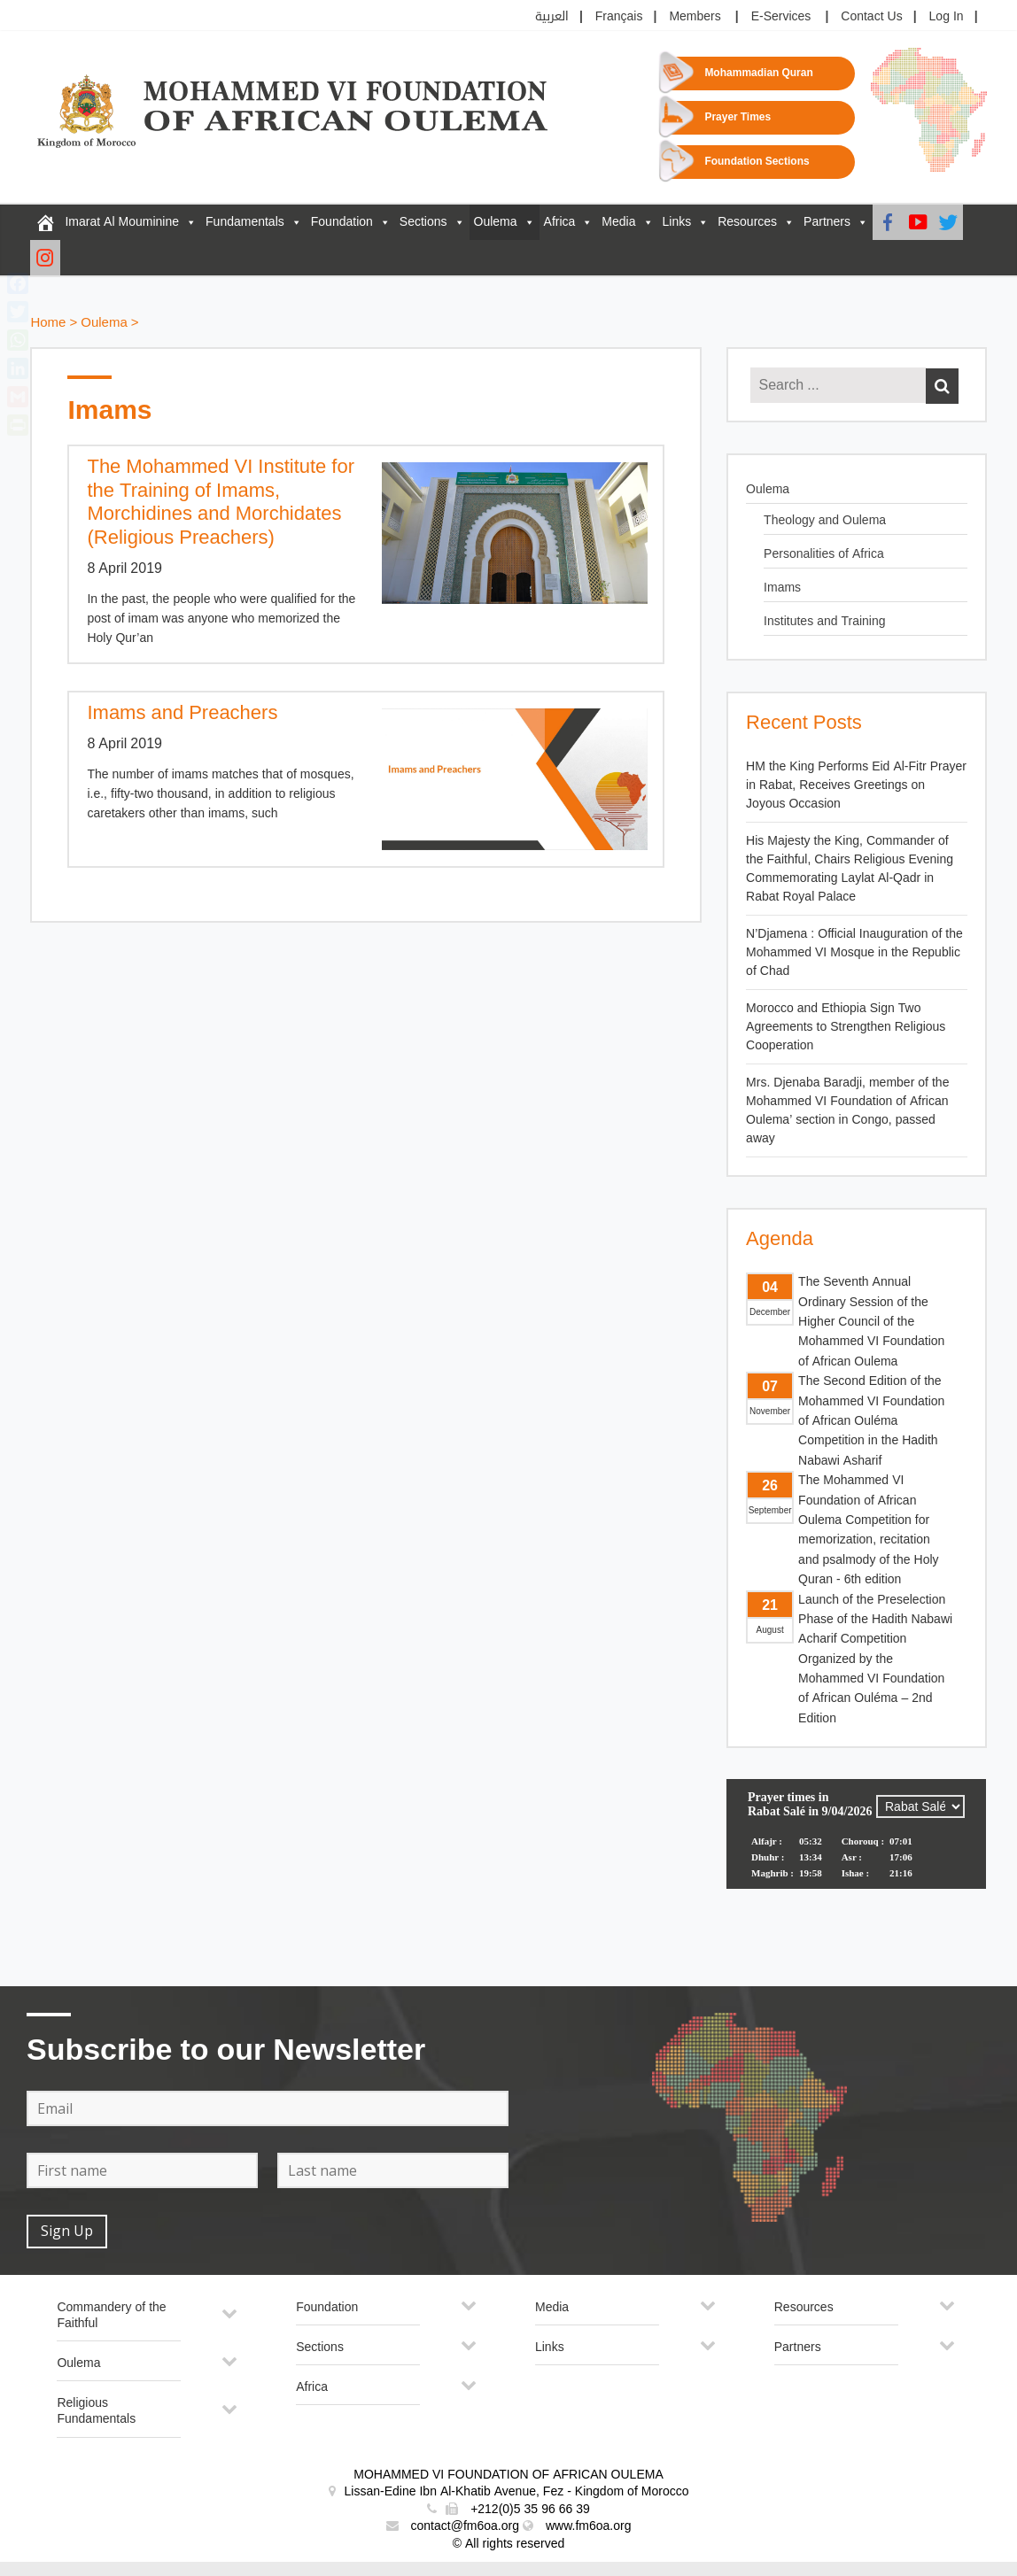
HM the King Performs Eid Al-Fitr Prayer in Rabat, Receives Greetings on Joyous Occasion (856, 785)
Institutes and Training (824, 621)
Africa (560, 221)
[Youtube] (918, 222)
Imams (782, 587)
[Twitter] (948, 222)
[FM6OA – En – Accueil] (45, 222)
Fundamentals (245, 221)
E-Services (781, 16)
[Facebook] (888, 222)
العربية (552, 16)
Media (618, 221)
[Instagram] (45, 257)
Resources (747, 221)
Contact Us (871, 16)
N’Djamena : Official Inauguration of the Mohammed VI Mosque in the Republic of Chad (854, 952)
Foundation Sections (756, 161)
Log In (946, 16)
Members (694, 16)
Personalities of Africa (824, 553)
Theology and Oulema (825, 520)
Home (48, 322)
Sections (423, 221)
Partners (827, 221)
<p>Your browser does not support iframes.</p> (856, 1845)
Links (677, 221)
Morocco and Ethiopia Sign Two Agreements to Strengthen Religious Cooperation (845, 1027)
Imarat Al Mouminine (122, 221)
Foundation (342, 221)
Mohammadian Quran (758, 73)
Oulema (495, 221)
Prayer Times (737, 117)
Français (619, 16)
